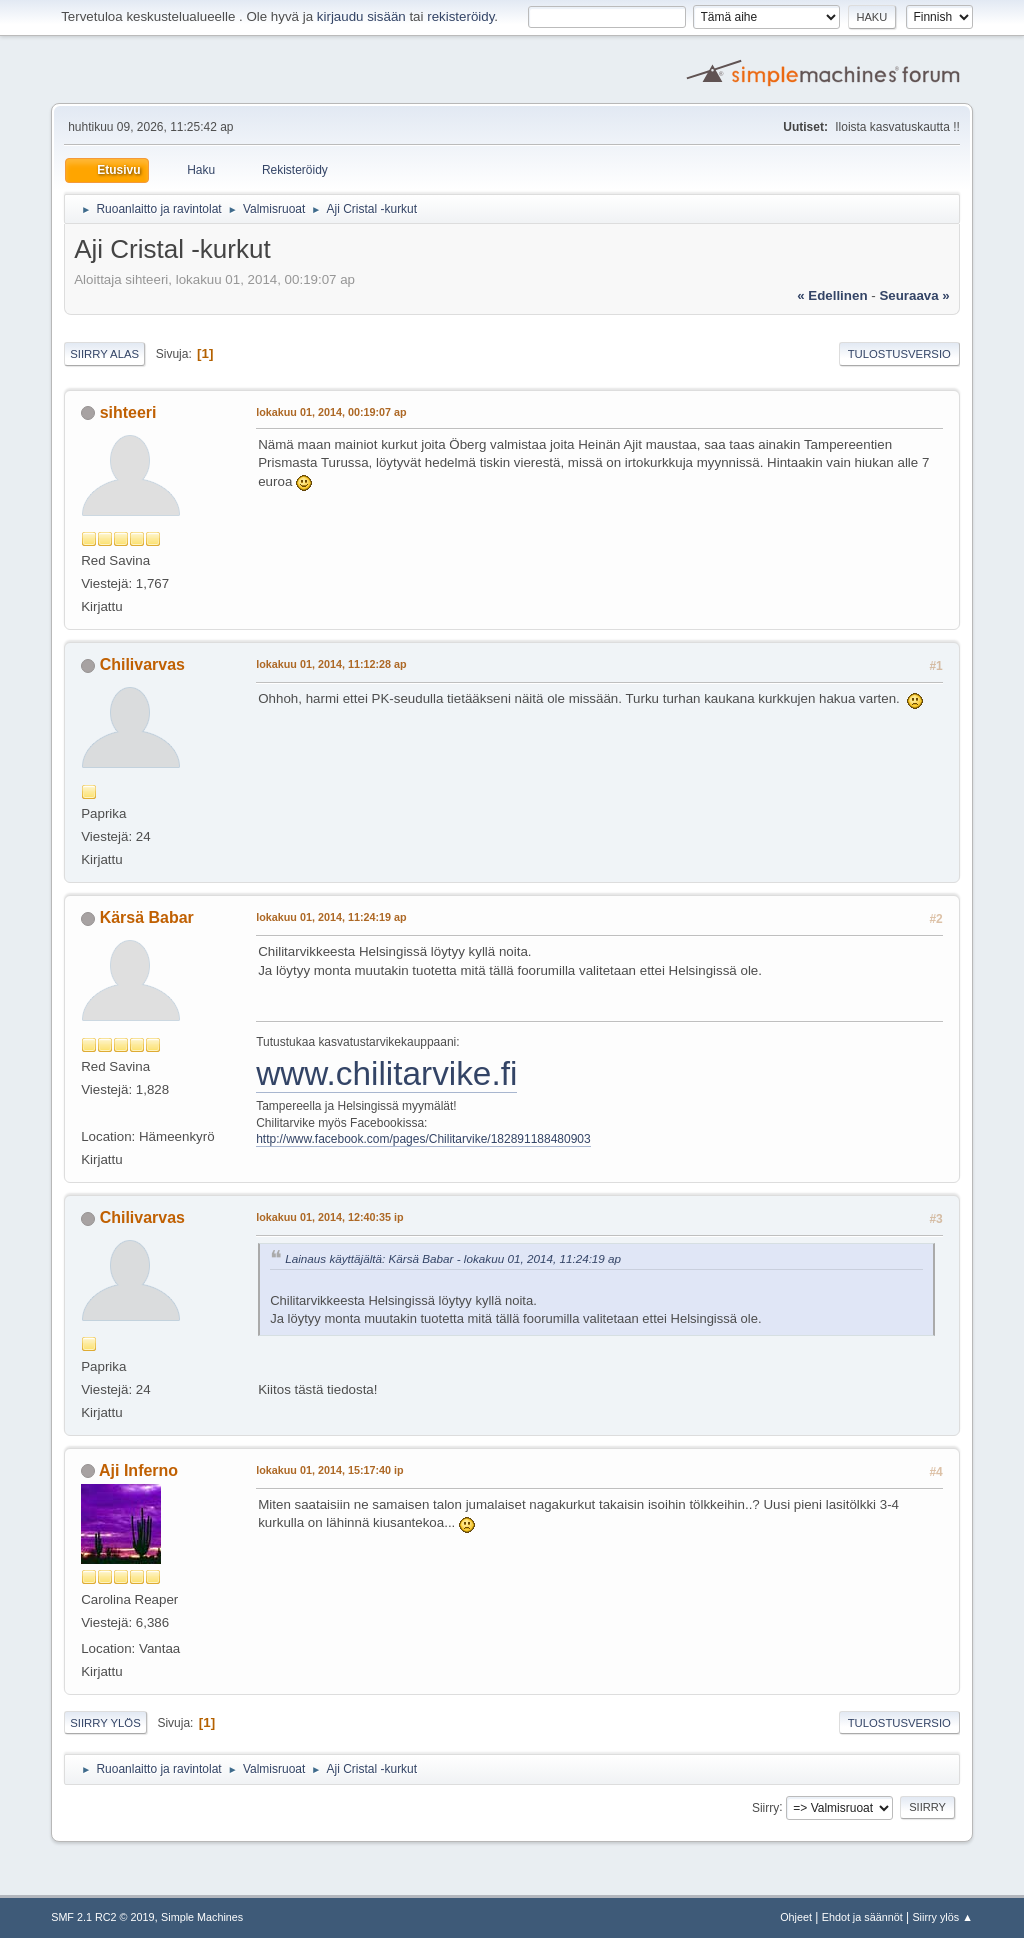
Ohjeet (796, 1917)
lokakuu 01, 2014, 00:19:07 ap (331, 412)
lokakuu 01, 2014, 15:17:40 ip (329, 1470)
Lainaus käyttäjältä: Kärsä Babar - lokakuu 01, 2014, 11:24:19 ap (453, 1258)
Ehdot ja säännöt (862, 1917)
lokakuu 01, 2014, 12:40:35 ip (329, 1217)
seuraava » (914, 295)
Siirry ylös (105, 1723)
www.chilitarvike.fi (386, 1073)
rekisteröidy (460, 16)
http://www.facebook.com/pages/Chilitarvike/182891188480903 (423, 1139)
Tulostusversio (899, 354)
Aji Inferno (138, 1470)
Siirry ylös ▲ (942, 1917)
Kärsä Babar (147, 917)
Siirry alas (104, 354)
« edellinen (832, 295)
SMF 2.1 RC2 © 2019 (102, 1917)
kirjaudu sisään (361, 16)
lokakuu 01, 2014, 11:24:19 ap (331, 917)
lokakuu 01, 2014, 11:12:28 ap (331, 664)
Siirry (765, 1807)
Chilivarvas (142, 664)
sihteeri (128, 412)
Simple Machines (202, 1917)
